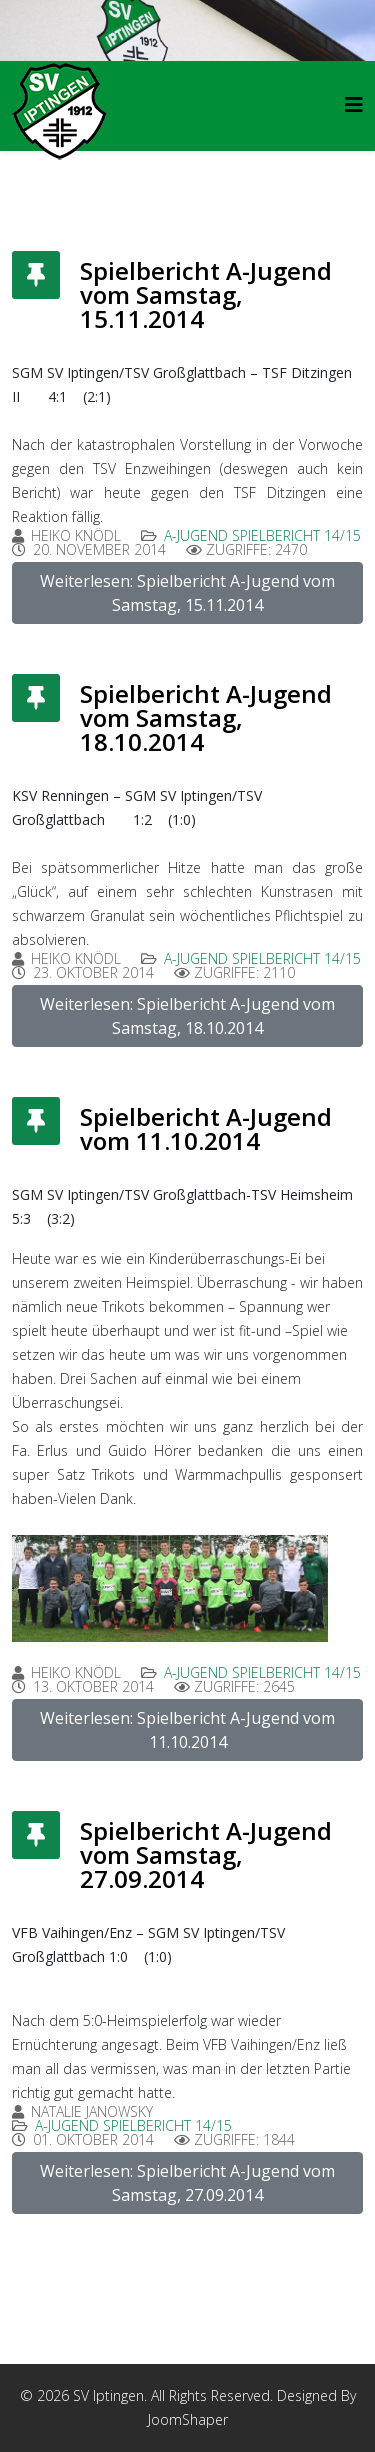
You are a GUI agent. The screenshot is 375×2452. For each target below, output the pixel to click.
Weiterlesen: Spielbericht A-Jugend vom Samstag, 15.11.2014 (187, 593)
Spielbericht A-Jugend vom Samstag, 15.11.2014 (206, 294)
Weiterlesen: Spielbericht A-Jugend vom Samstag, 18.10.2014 (187, 1016)
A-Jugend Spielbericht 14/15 (262, 535)
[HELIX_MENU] (354, 104)
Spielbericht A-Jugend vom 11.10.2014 (206, 1128)
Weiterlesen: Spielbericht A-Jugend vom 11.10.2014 (187, 1730)
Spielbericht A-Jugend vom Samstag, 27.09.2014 (206, 1854)
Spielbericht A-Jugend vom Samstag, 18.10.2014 (206, 717)
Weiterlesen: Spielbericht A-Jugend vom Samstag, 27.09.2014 (187, 2183)
